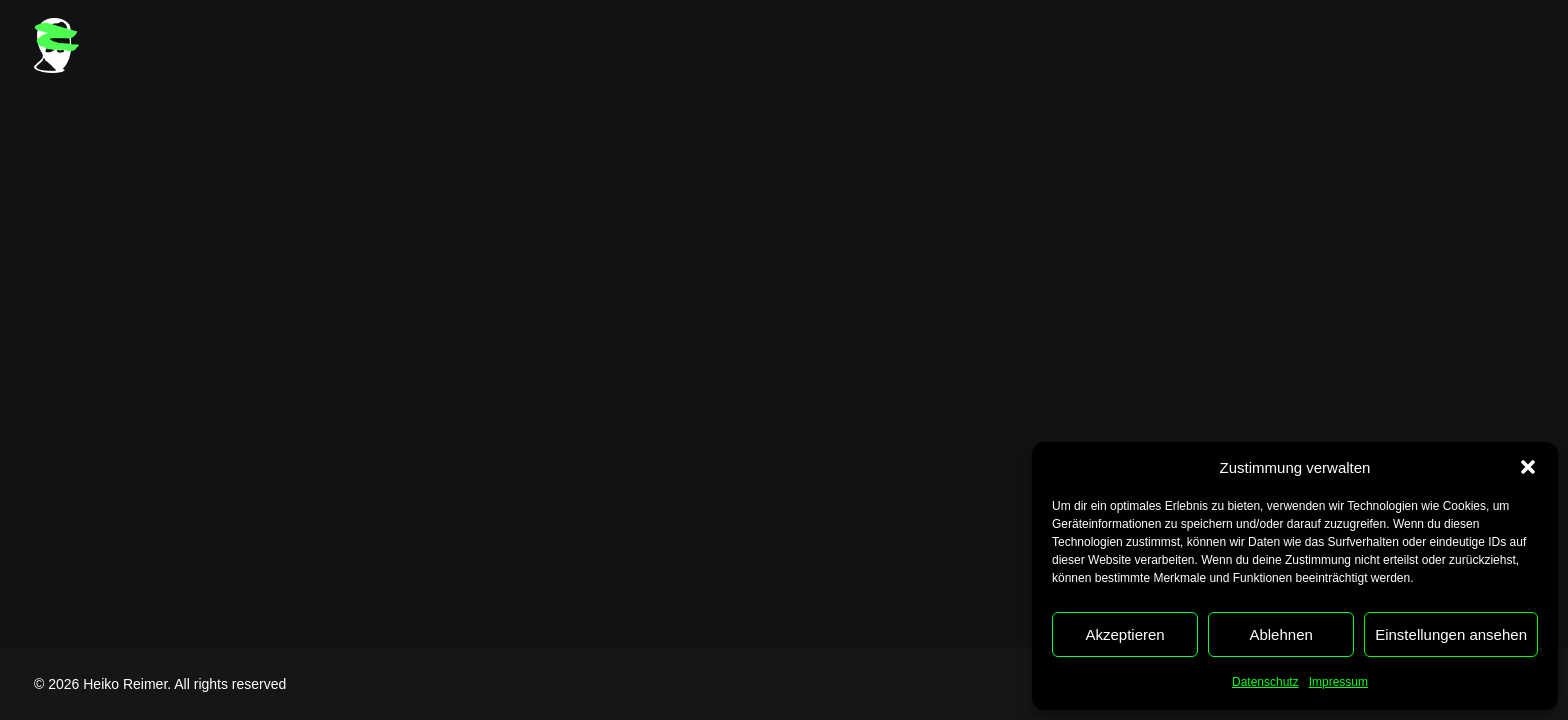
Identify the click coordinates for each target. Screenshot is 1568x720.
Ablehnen (1280, 634)
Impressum (1338, 682)
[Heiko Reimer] (56, 45)
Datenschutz (1265, 682)
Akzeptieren (1124, 634)
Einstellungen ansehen (1451, 634)
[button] (1528, 467)
